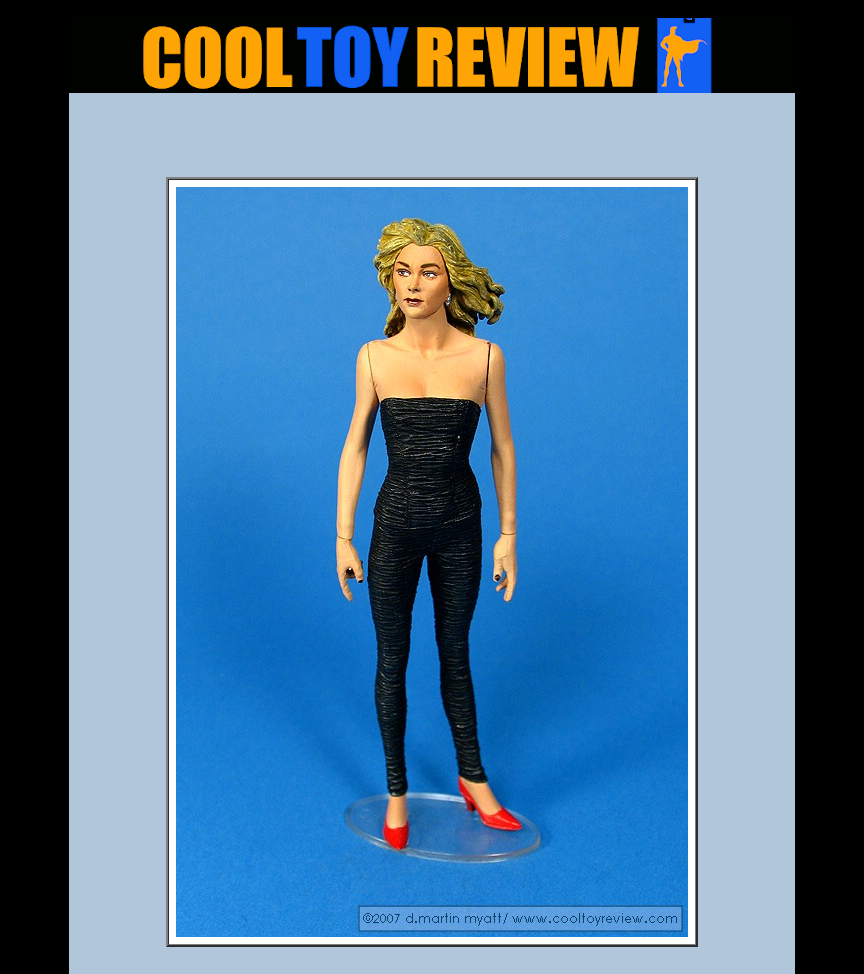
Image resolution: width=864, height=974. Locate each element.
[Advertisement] (432, 141)
